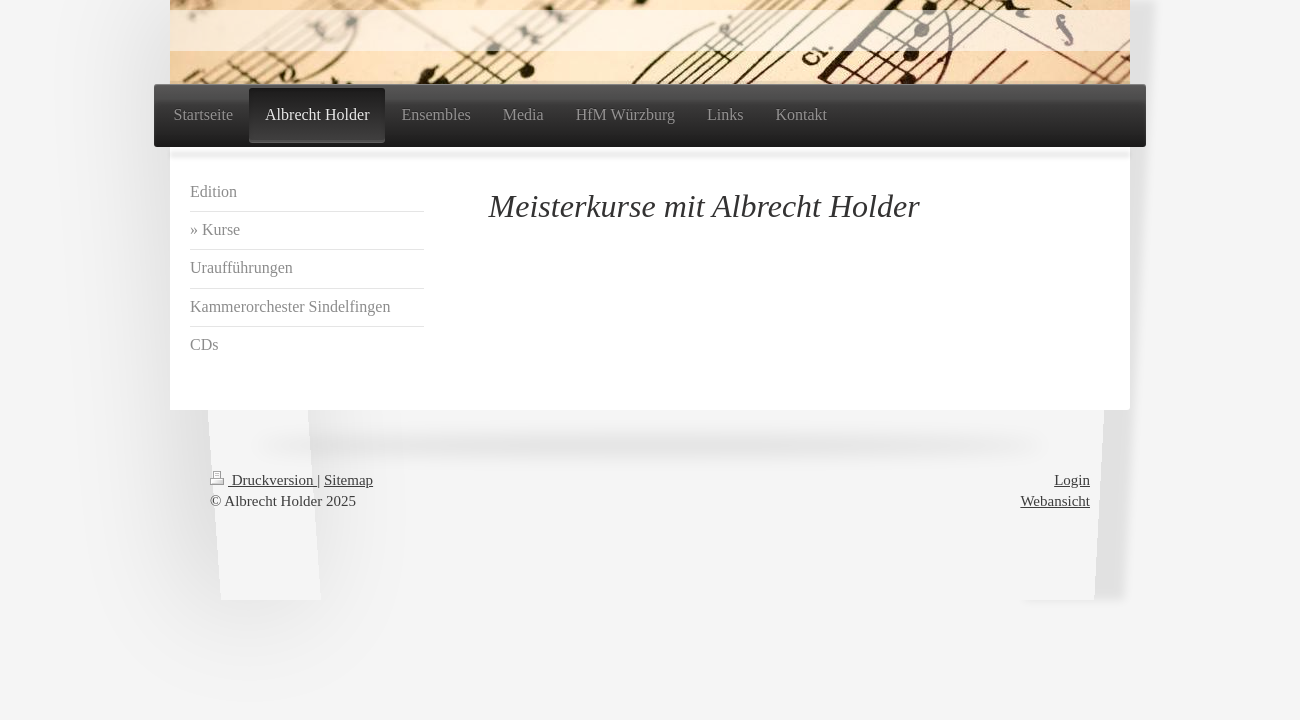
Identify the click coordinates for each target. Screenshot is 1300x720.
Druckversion (263, 480)
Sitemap (348, 480)
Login (1072, 480)
